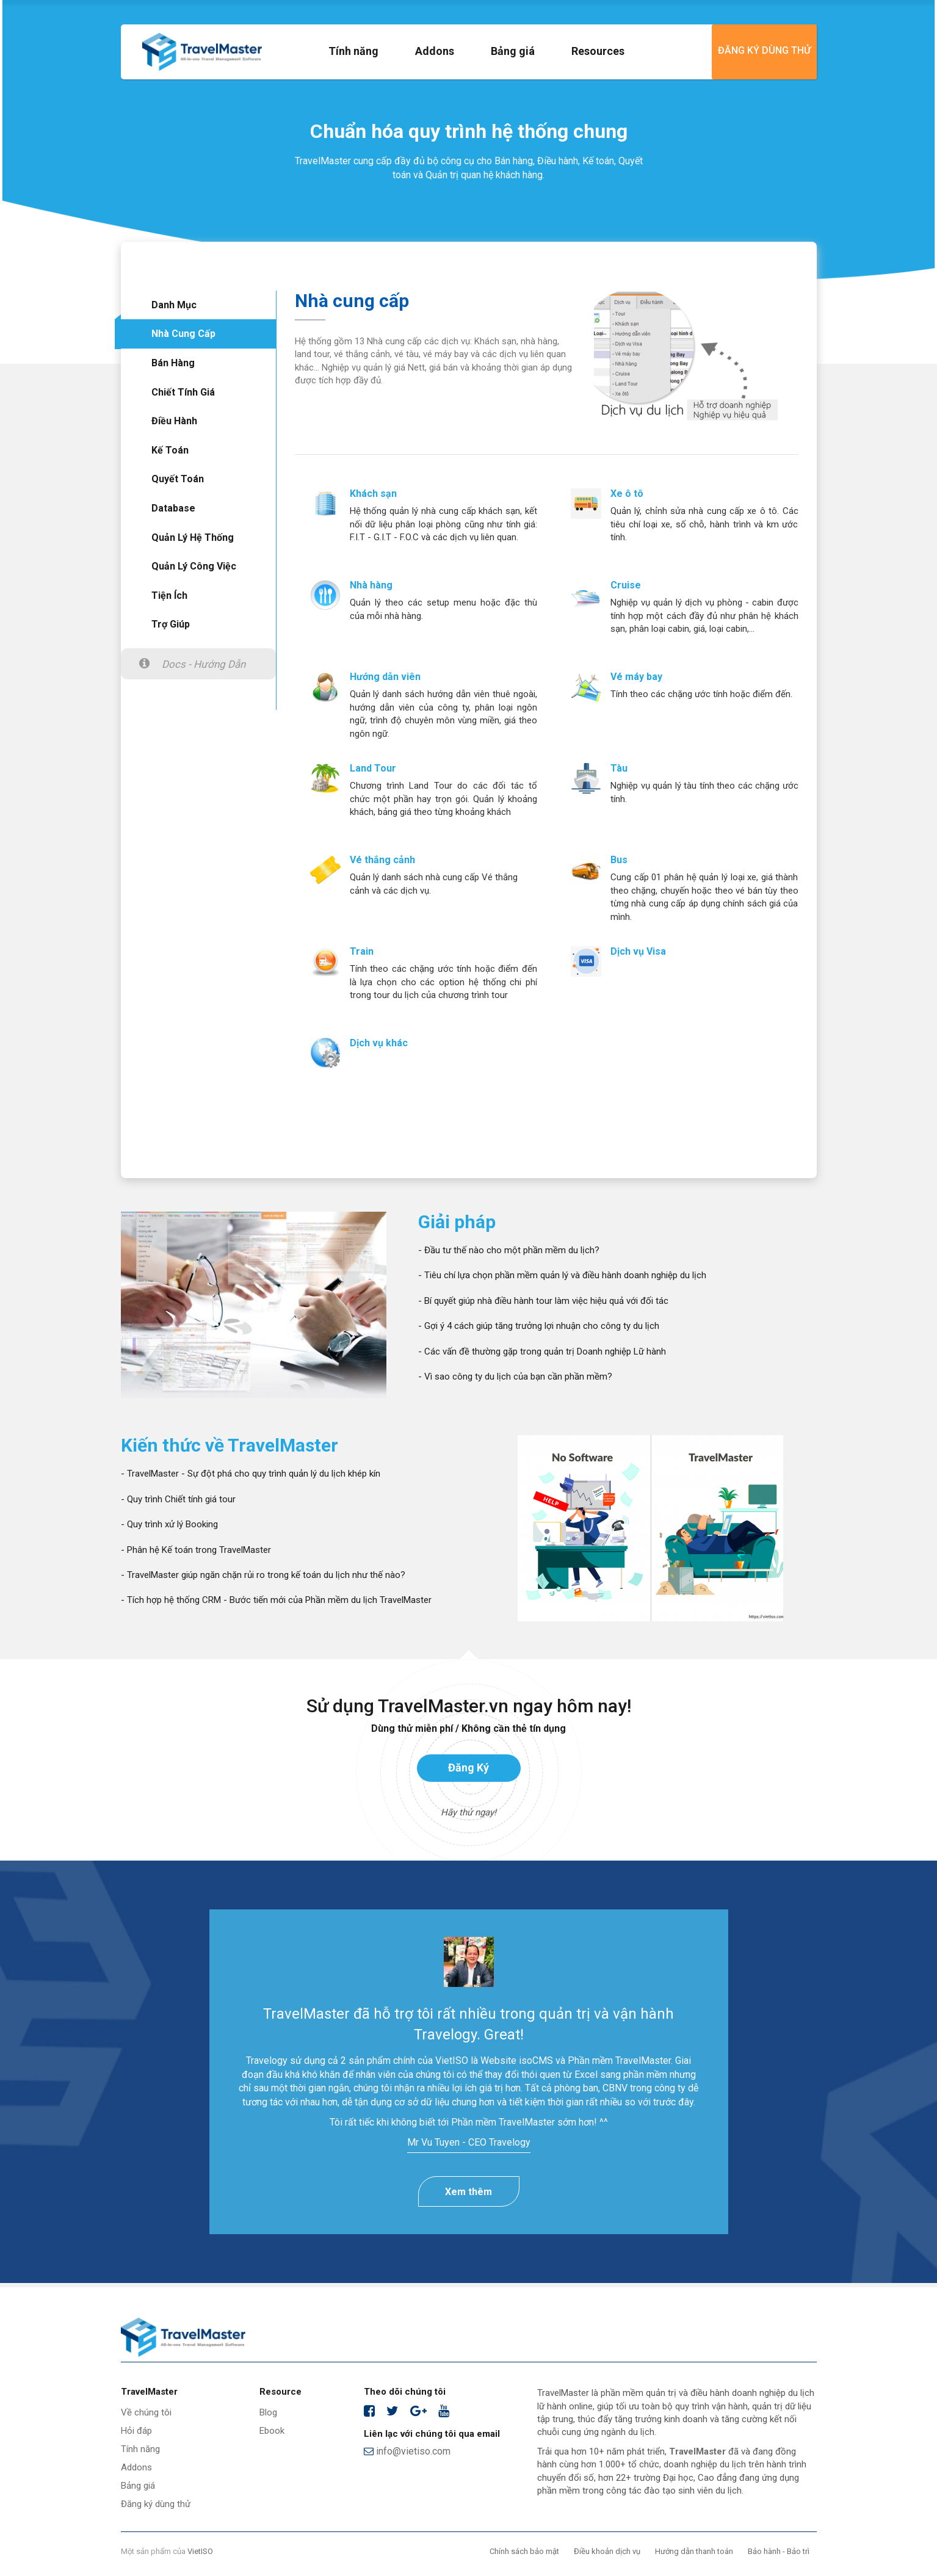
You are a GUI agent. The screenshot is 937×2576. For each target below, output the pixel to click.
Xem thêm (468, 2192)
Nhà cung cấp (183, 333)
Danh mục (174, 305)
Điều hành (174, 421)
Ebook (271, 2430)
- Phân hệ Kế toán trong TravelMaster (196, 1549)
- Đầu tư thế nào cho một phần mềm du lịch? (508, 1250)
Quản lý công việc (193, 566)
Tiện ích (169, 595)
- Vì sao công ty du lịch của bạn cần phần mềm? (515, 1376)
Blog (268, 2412)
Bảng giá (513, 51)
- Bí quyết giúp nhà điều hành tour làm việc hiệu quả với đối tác (543, 1300)
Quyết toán (177, 479)
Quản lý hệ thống (192, 537)
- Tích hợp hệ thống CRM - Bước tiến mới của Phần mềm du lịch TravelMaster (276, 1599)
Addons (434, 51)
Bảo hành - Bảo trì (778, 2551)
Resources (597, 51)
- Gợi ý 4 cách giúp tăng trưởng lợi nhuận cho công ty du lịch (538, 1325)
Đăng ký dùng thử (764, 50)
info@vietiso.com (407, 2451)
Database (173, 508)
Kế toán (170, 450)
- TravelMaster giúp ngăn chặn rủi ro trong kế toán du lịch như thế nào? (263, 1574)
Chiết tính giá (183, 392)
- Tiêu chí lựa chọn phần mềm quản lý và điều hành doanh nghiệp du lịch (562, 1275)
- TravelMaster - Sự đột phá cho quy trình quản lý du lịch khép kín (250, 1473)
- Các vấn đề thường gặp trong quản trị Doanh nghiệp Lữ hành (542, 1351)
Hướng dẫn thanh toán (694, 2551)
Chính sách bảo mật (524, 2551)
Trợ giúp (170, 624)
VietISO (200, 2551)
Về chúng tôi (146, 2412)
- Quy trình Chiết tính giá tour (178, 1499)
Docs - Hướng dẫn (203, 664)
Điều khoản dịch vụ (607, 2551)
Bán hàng (173, 363)
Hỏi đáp (136, 2430)
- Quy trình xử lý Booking (169, 1524)
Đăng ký (468, 1767)
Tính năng (353, 51)
